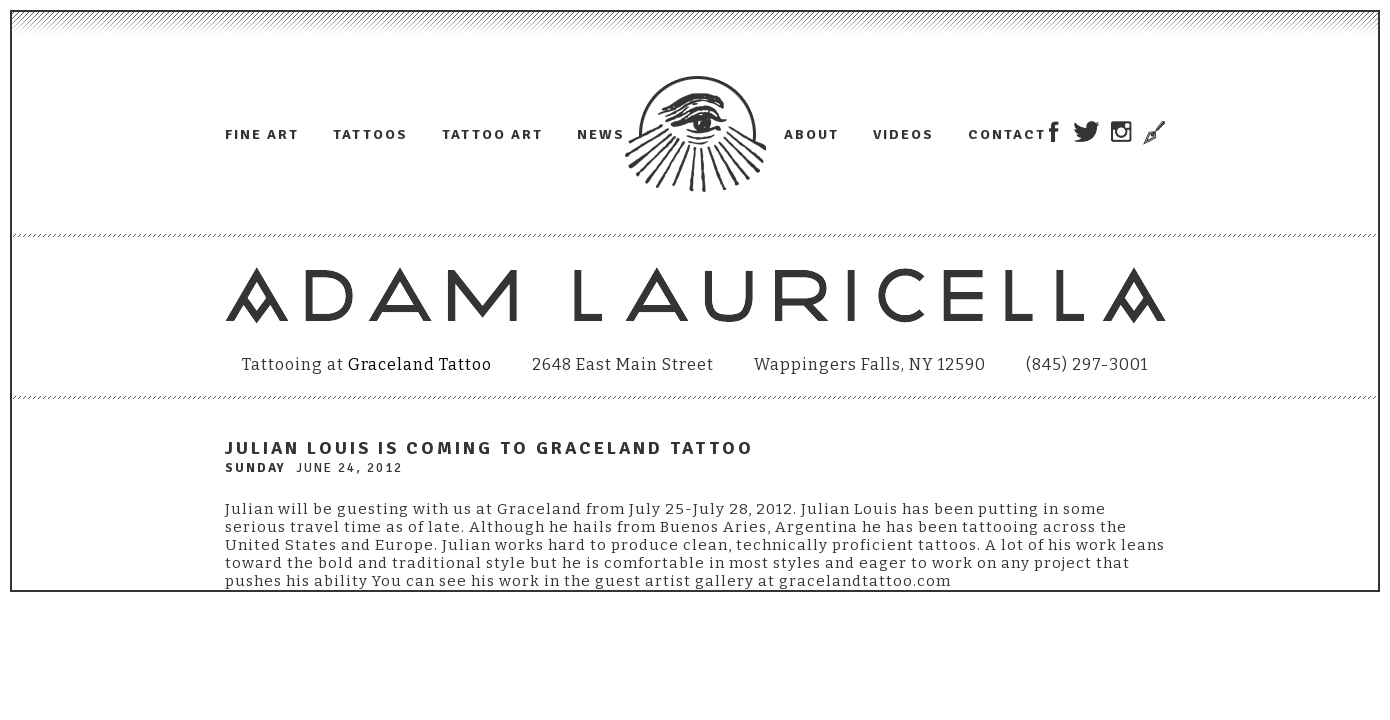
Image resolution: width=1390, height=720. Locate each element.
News (601, 134)
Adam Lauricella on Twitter (1086, 131)
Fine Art (262, 134)
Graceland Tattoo (420, 364)
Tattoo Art (492, 134)
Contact (1007, 134)
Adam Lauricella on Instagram (1121, 131)
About (811, 134)
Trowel (1151, 133)
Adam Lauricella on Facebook (1053, 131)
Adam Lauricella (695, 134)
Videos (903, 134)
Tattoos (370, 134)
